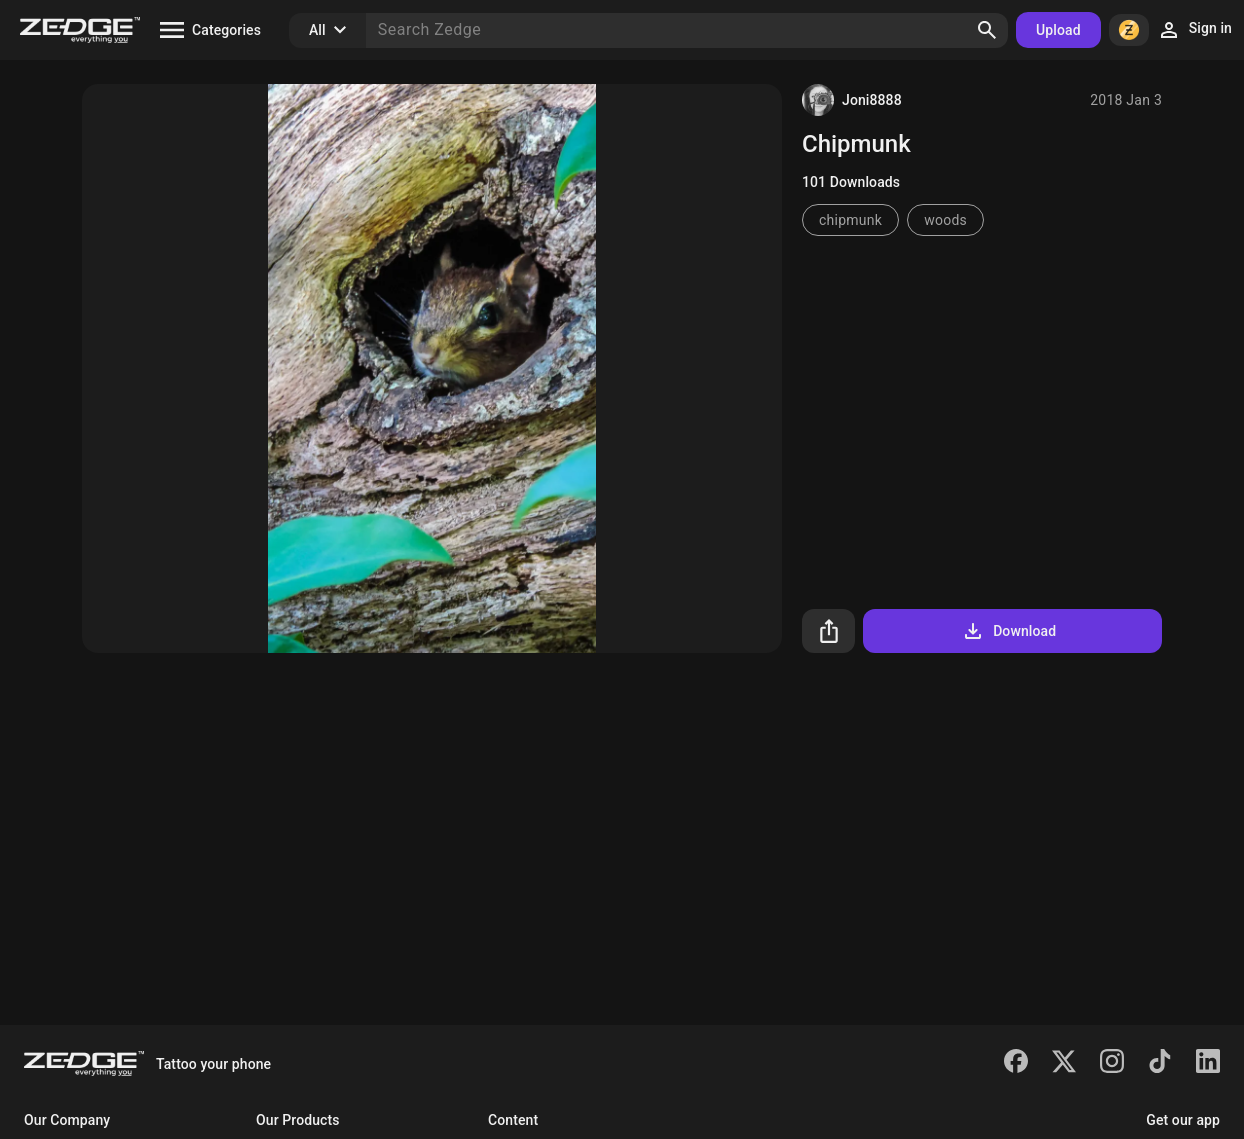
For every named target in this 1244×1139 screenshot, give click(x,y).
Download (1008, 631)
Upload (1058, 30)
